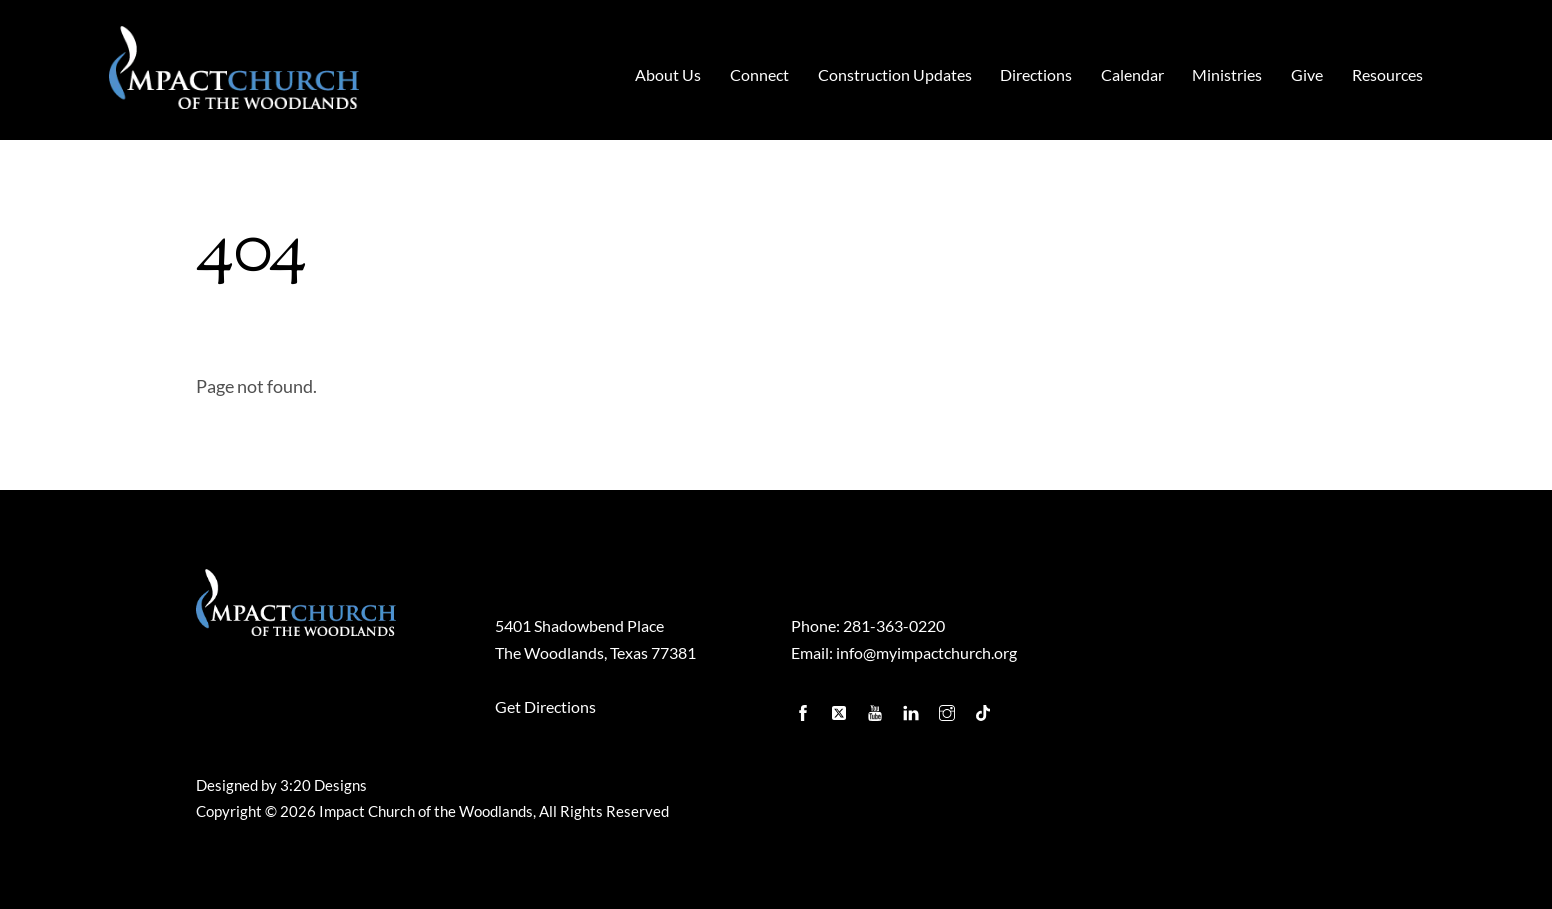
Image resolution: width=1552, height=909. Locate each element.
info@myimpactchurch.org (926, 652)
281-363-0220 (894, 625)
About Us (668, 74)
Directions (1036, 74)
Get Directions (545, 706)
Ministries (1227, 74)
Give (1307, 74)
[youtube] (877, 708)
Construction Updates (895, 74)
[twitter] (841, 708)
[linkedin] (913, 708)
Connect (759, 74)
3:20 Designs (323, 785)
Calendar (1132, 74)
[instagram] (949, 708)
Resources (1387, 74)
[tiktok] (985, 708)
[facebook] (805, 708)
